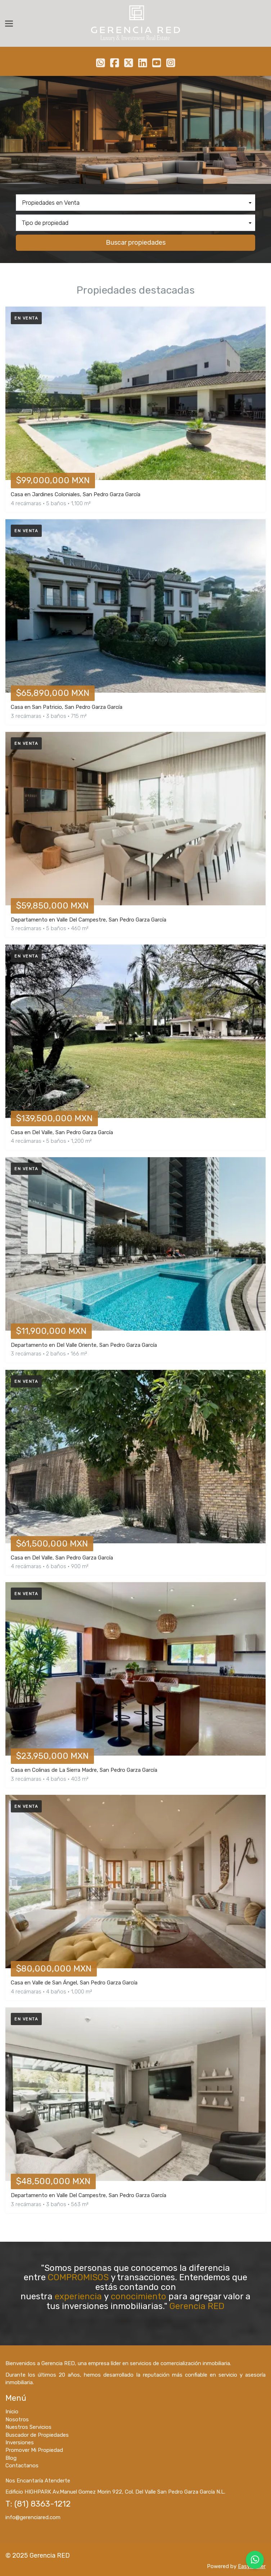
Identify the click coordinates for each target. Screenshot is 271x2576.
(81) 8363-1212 (42, 2504)
